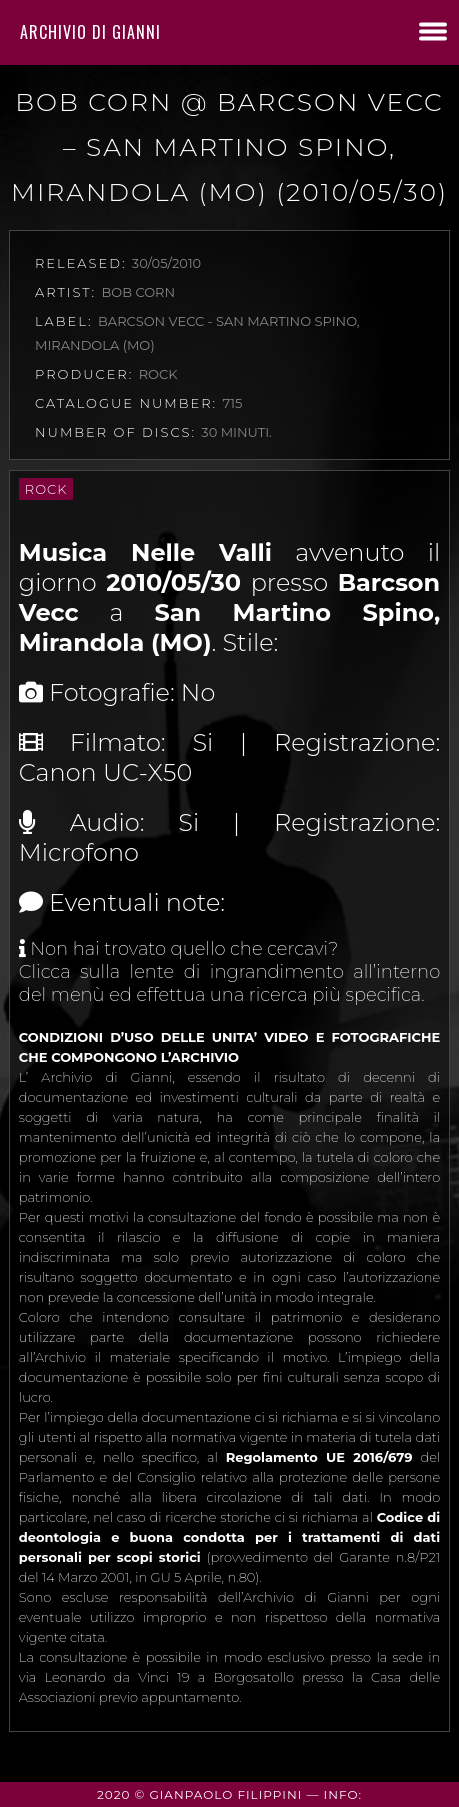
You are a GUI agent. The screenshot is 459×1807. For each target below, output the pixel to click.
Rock (46, 489)
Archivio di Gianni (90, 32)
